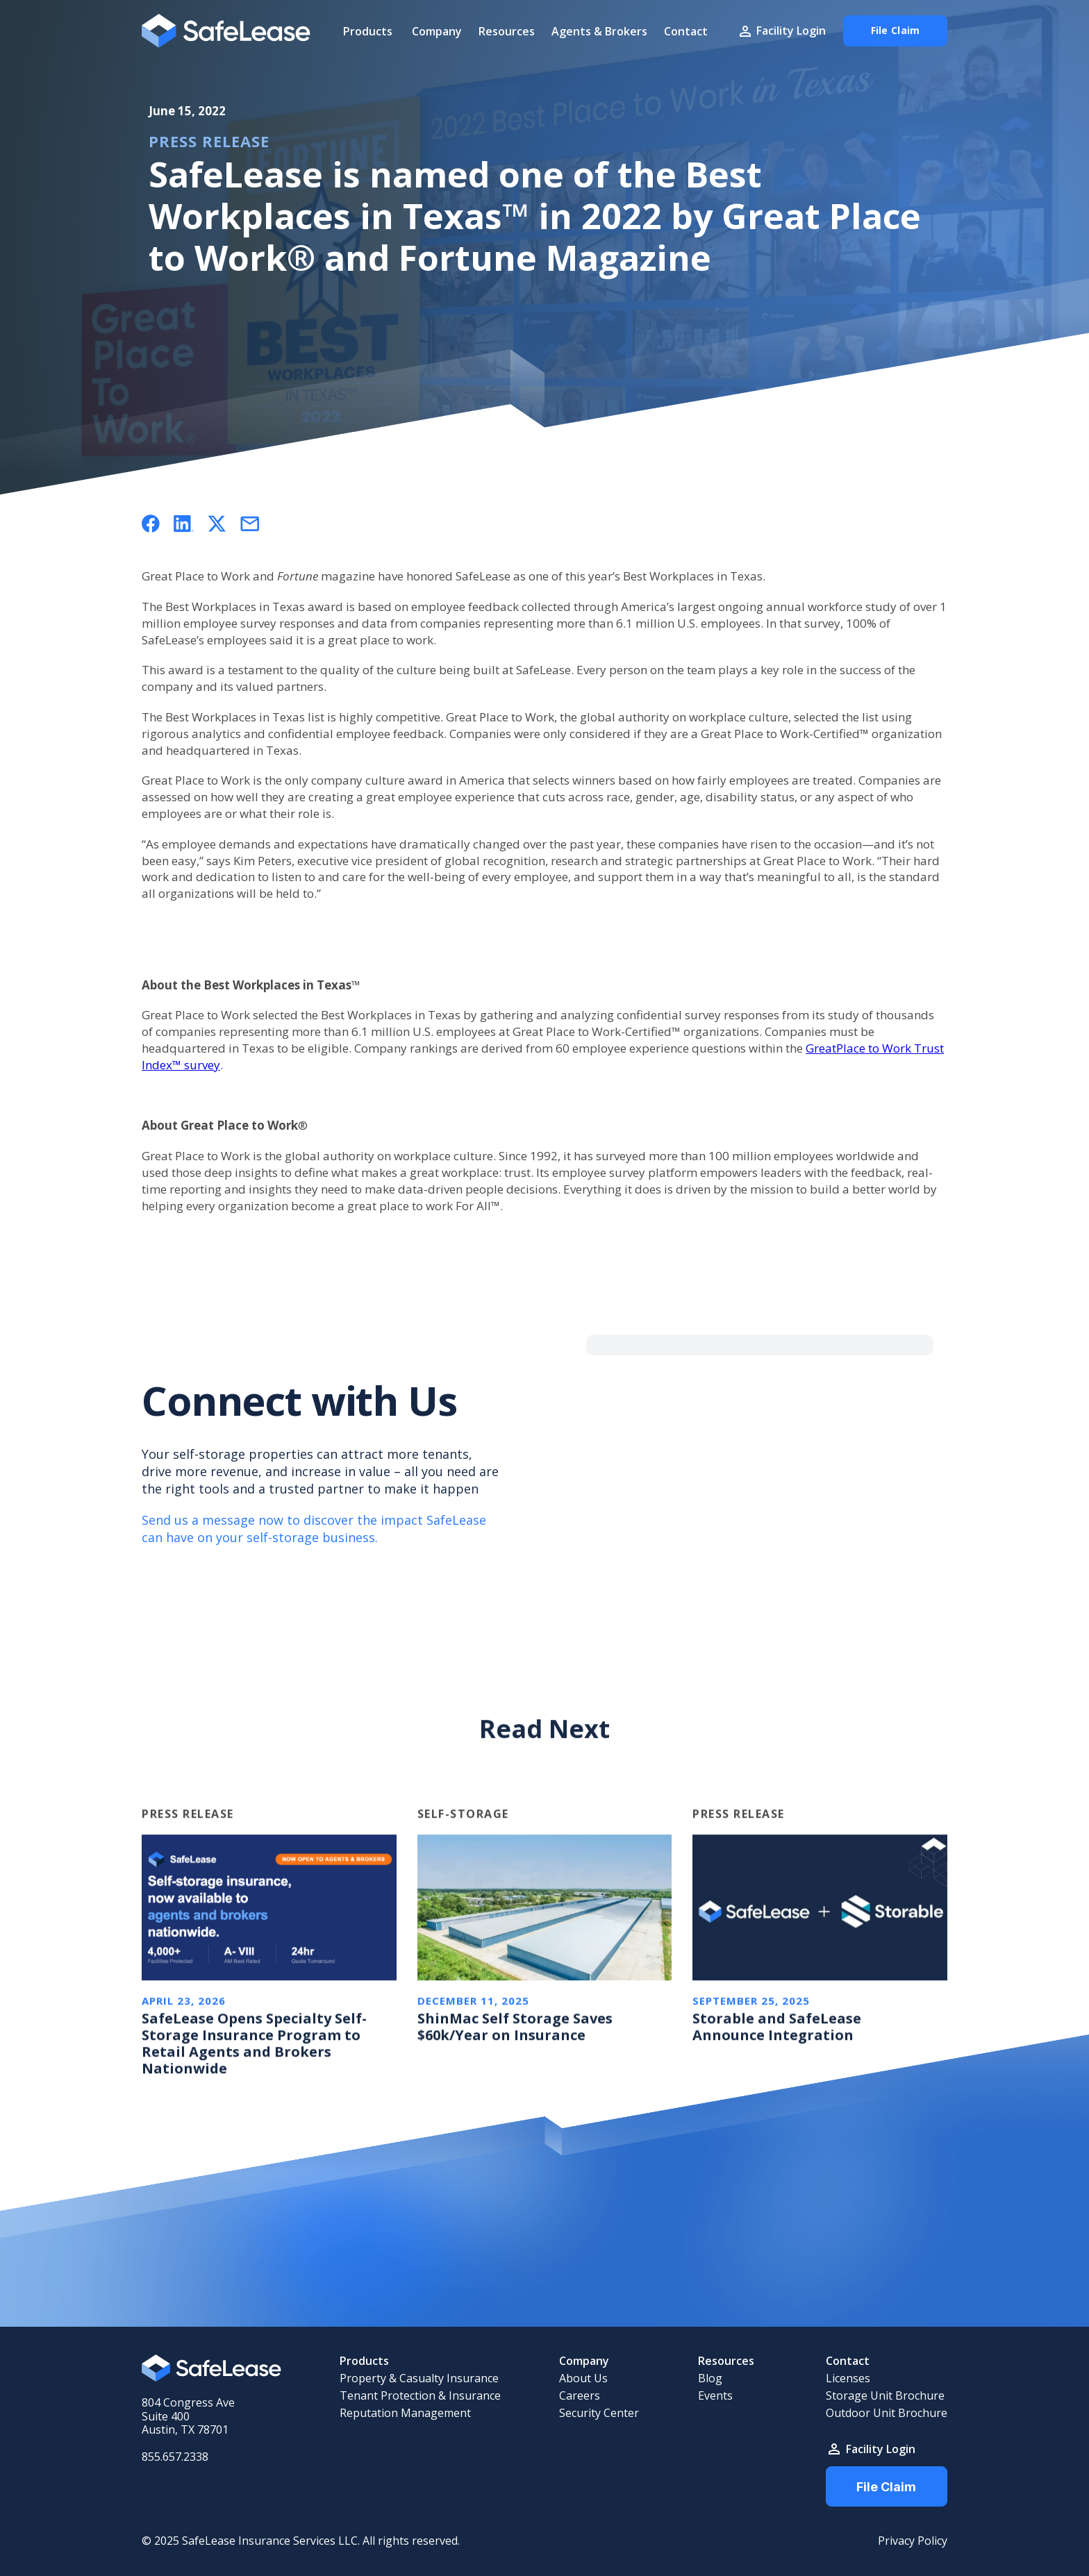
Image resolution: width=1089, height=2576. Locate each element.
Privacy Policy (912, 2541)
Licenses (848, 2378)
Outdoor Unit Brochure (886, 2413)
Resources (507, 31)
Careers (579, 2395)
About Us (583, 2378)
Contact (686, 31)
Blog (710, 2378)
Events (715, 2395)
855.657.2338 (175, 2457)
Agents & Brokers (599, 31)
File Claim (886, 2486)
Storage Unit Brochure (885, 2395)
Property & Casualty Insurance (419, 2378)
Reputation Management (405, 2413)
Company (437, 31)
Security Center (599, 2413)
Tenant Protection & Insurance (420, 2395)
